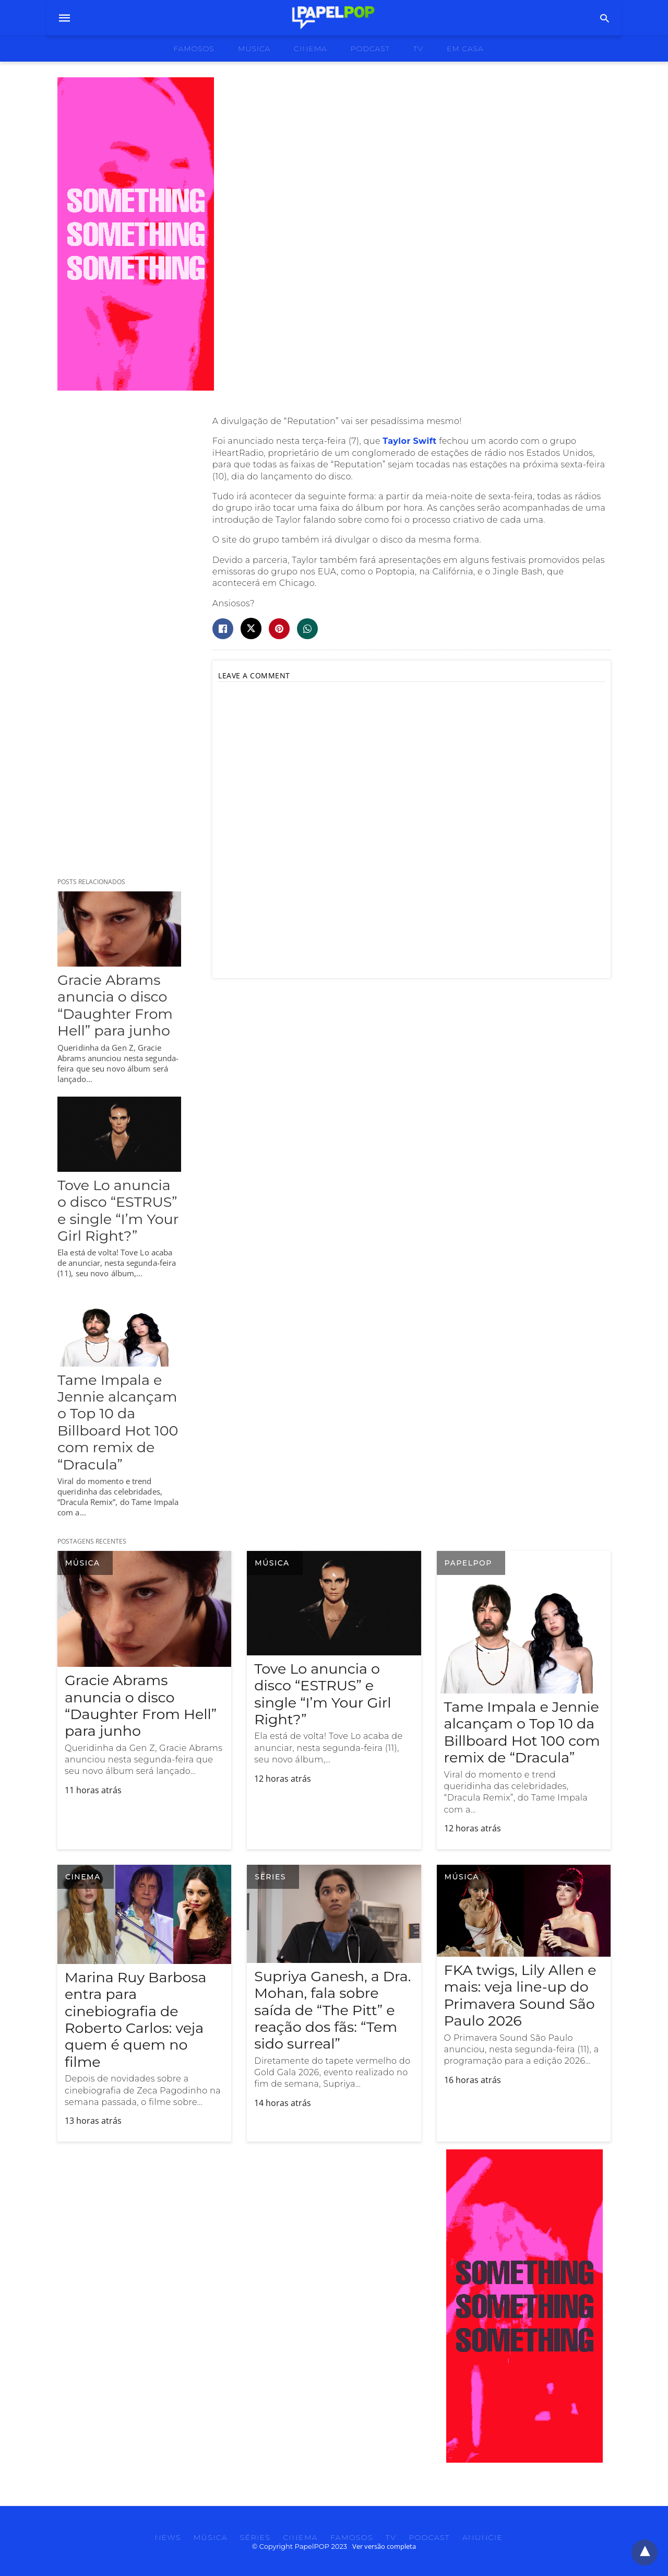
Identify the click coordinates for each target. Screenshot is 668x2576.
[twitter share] (251, 628)
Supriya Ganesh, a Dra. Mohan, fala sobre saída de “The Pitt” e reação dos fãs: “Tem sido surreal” (332, 2010)
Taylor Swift (409, 441)
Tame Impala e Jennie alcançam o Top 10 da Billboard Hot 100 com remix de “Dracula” (117, 1422)
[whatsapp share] (307, 628)
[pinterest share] (279, 628)
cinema (310, 48)
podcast (370, 48)
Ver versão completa (384, 2546)
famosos (193, 48)
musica (254, 48)
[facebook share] (222, 628)
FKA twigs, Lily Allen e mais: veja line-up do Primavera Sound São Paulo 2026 (520, 1995)
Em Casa (465, 48)
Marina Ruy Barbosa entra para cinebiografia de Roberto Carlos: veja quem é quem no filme (135, 2020)
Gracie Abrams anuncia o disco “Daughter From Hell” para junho (115, 1005)
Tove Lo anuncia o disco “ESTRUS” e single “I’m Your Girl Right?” (118, 1210)
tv (418, 48)
